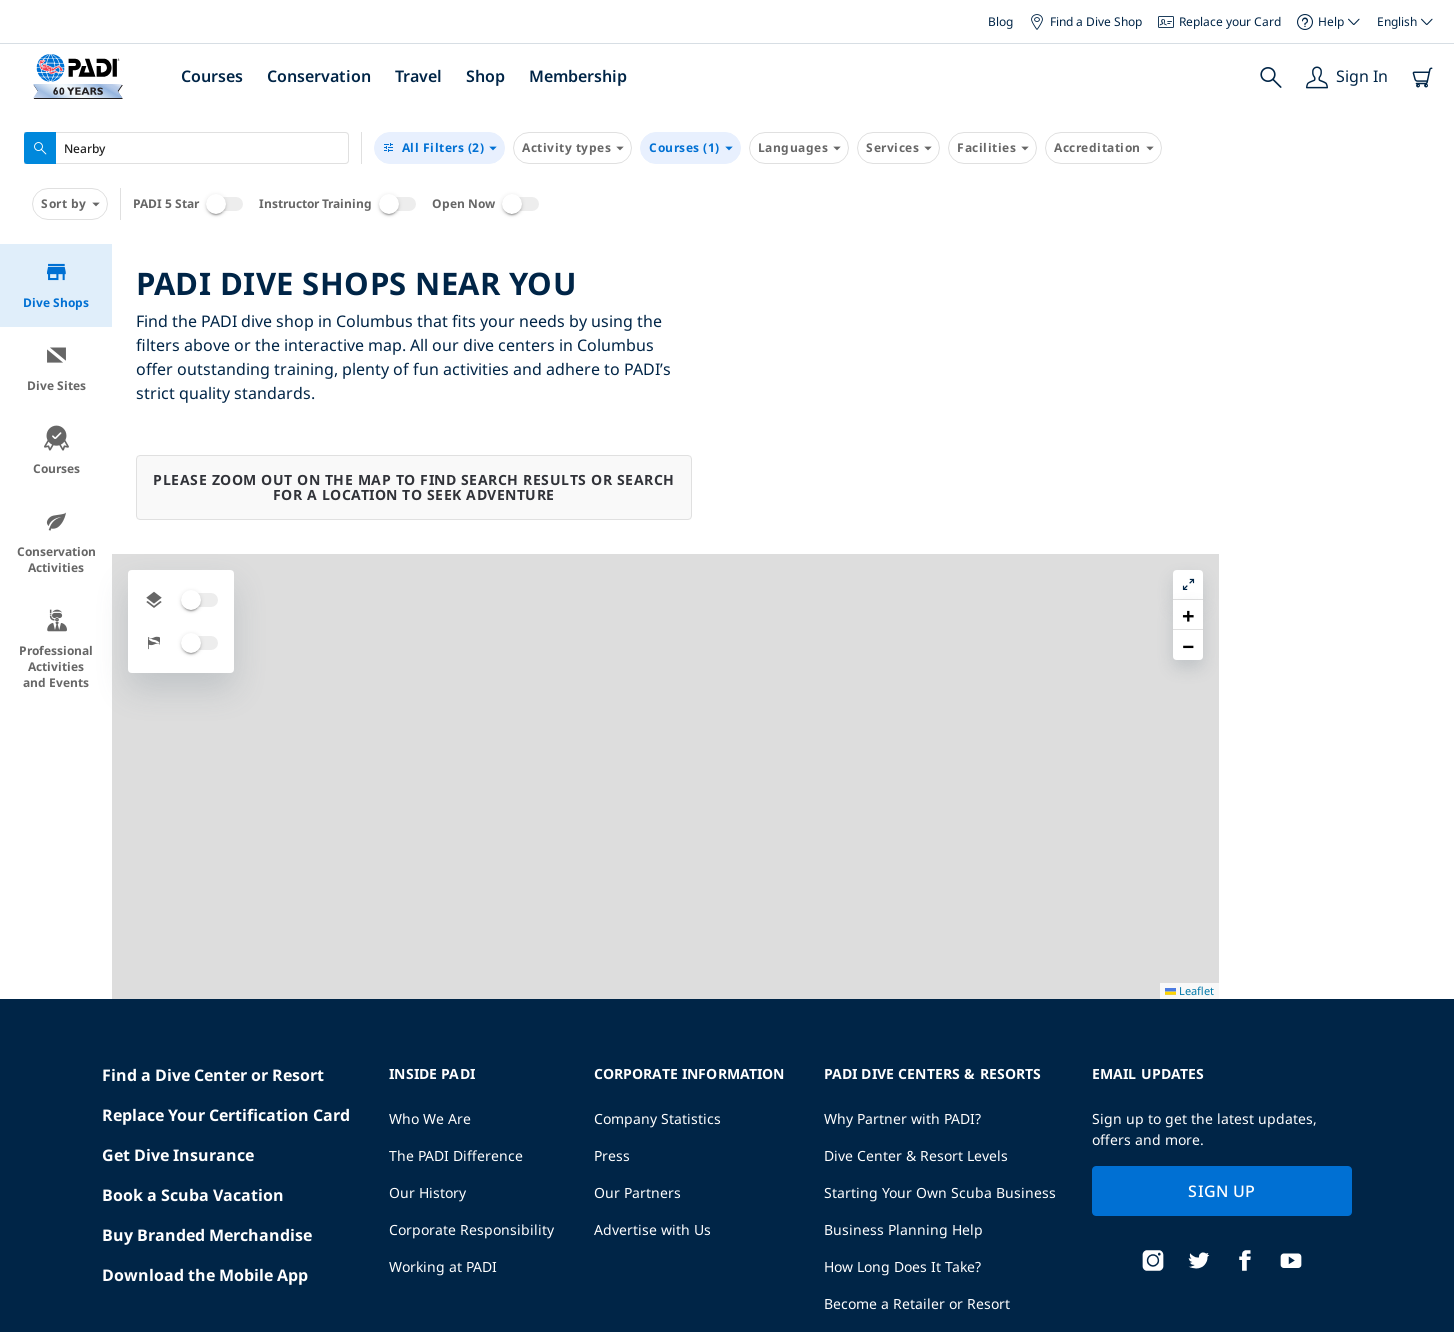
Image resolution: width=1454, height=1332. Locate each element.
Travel (418, 76)
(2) (439, 148)
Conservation (319, 76)
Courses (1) (690, 148)
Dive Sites (56, 368)
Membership (578, 76)
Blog (1000, 21)
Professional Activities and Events (56, 649)
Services (898, 148)
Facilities (992, 148)
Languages (799, 148)
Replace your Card (1219, 21)
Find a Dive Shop (1085, 21)
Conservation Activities (56, 542)
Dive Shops (56, 285)
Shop (485, 76)
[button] (1423, 305)
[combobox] (186, 148)
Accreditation (1103, 148)
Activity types (572, 148)
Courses (212, 76)
